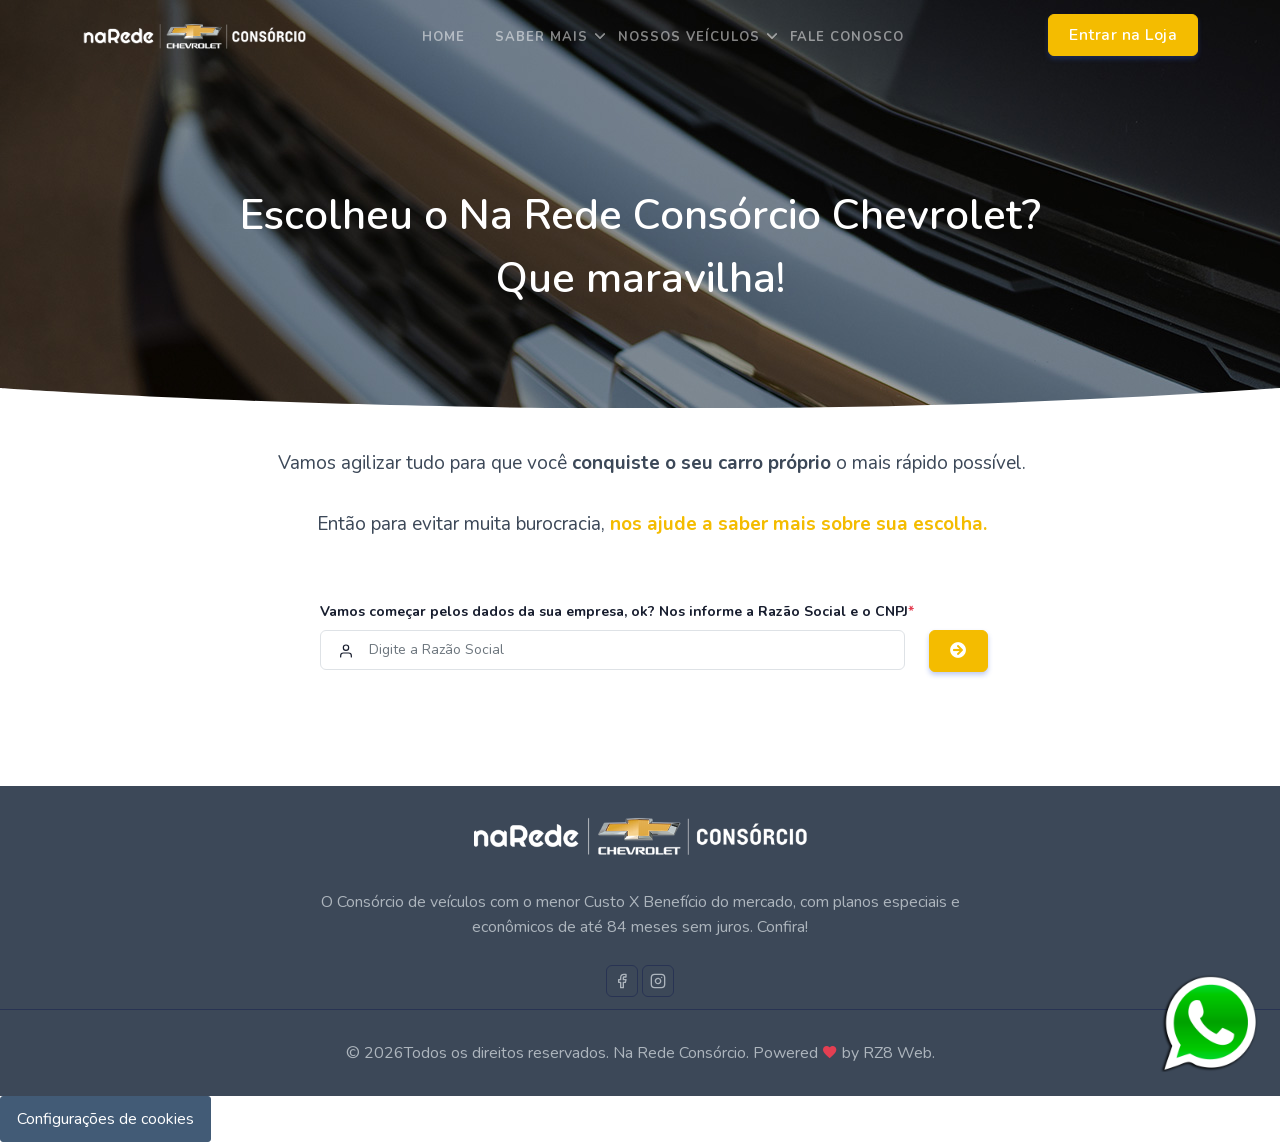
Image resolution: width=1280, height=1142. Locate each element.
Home (443, 37)
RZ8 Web (897, 1053)
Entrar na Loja (1123, 35)
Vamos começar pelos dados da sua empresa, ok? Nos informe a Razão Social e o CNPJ (617, 611)
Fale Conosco (847, 37)
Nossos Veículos (689, 37)
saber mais (541, 37)
